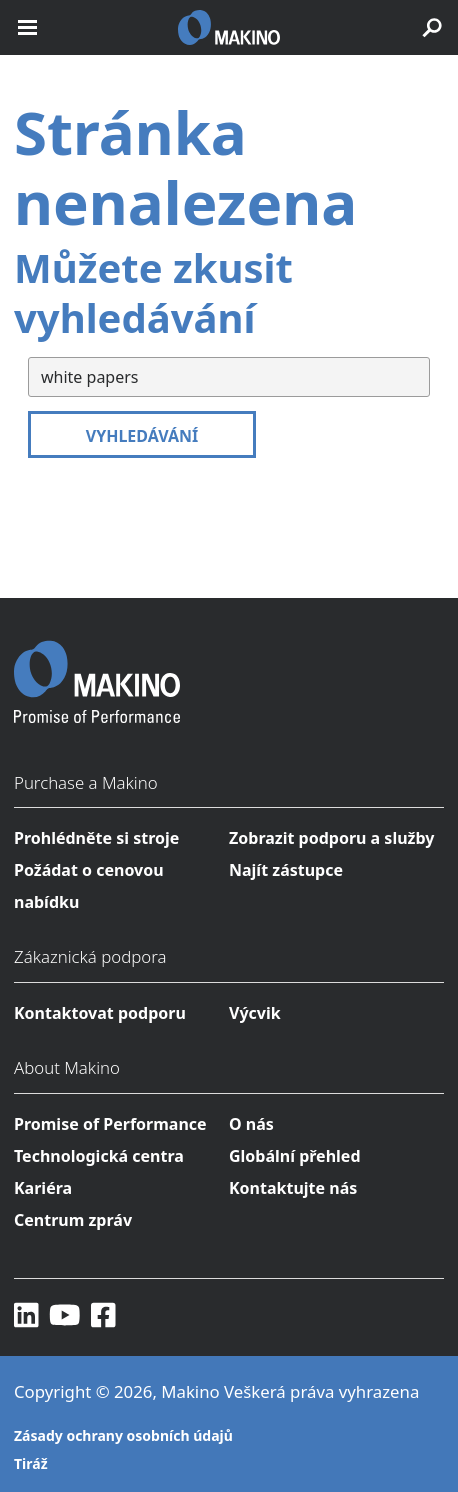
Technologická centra (99, 1156)
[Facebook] (103, 1314)
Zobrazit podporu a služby (331, 838)
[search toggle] (432, 27)
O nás (251, 1124)
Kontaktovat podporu (100, 1013)
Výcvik (255, 1013)
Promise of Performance (110, 1124)
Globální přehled (295, 1156)
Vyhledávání (142, 436)
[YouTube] (65, 1314)
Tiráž (31, 1463)
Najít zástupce (286, 870)
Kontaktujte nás (293, 1188)
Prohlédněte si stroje (96, 838)
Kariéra (43, 1188)
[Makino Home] (97, 669)
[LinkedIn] (26, 1314)
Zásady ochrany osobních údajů (123, 1435)
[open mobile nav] (27, 27)
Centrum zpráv (73, 1220)
